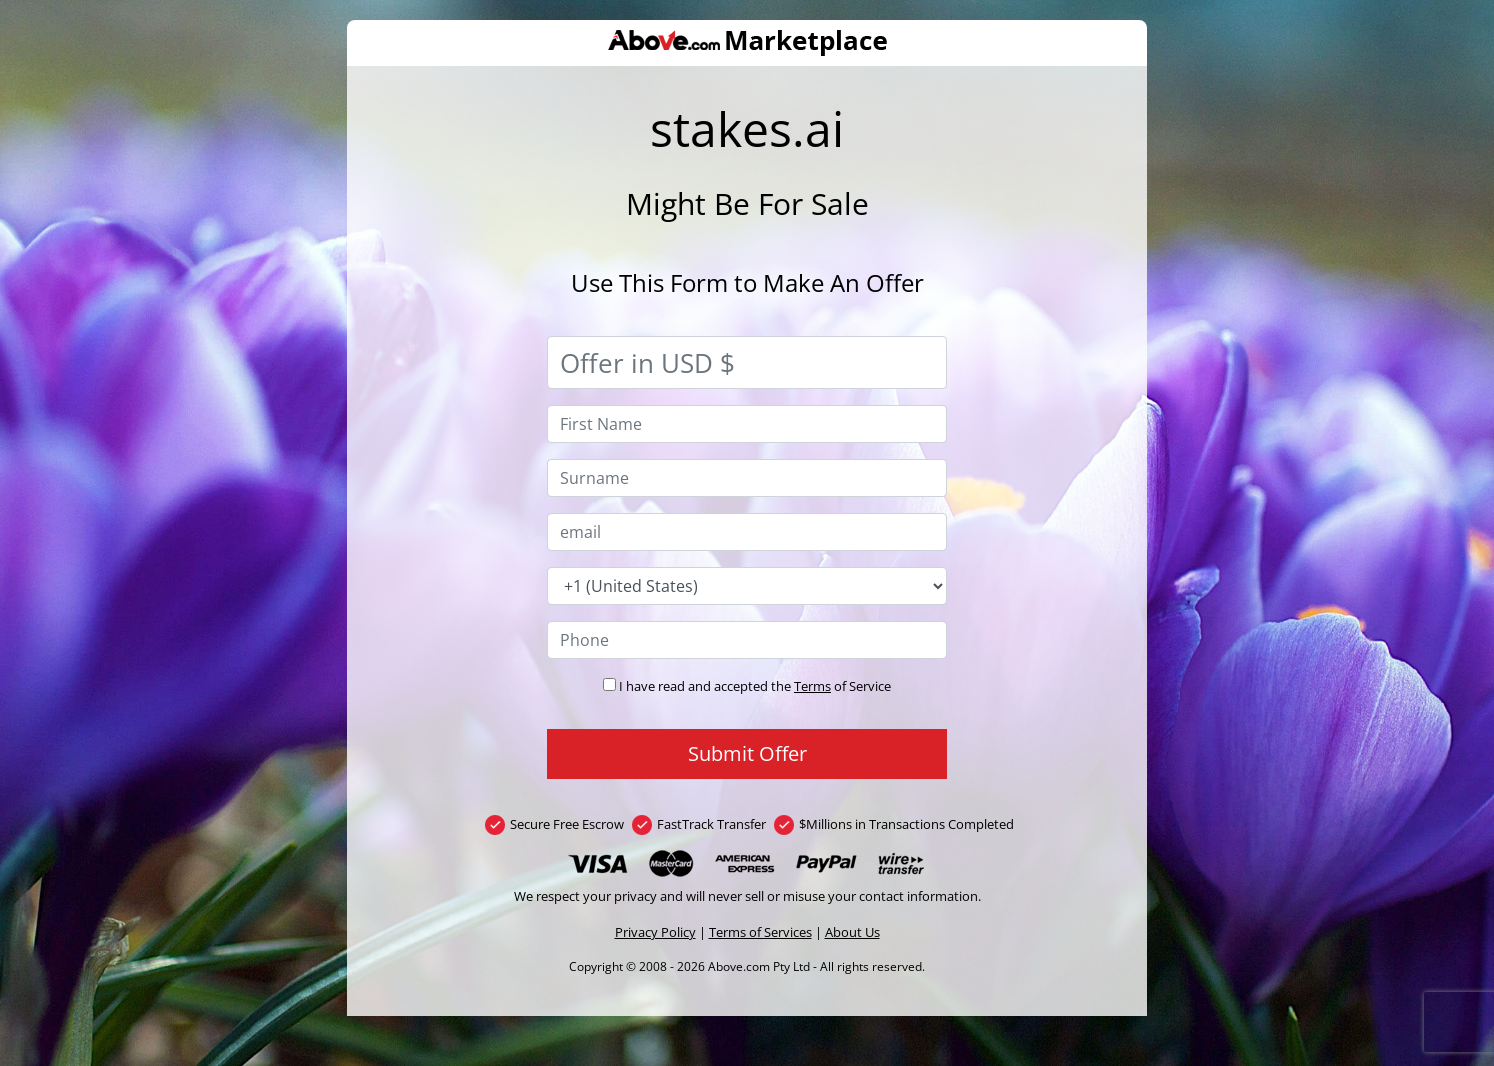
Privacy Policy (655, 932)
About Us (852, 932)
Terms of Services (760, 932)
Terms (812, 686)
